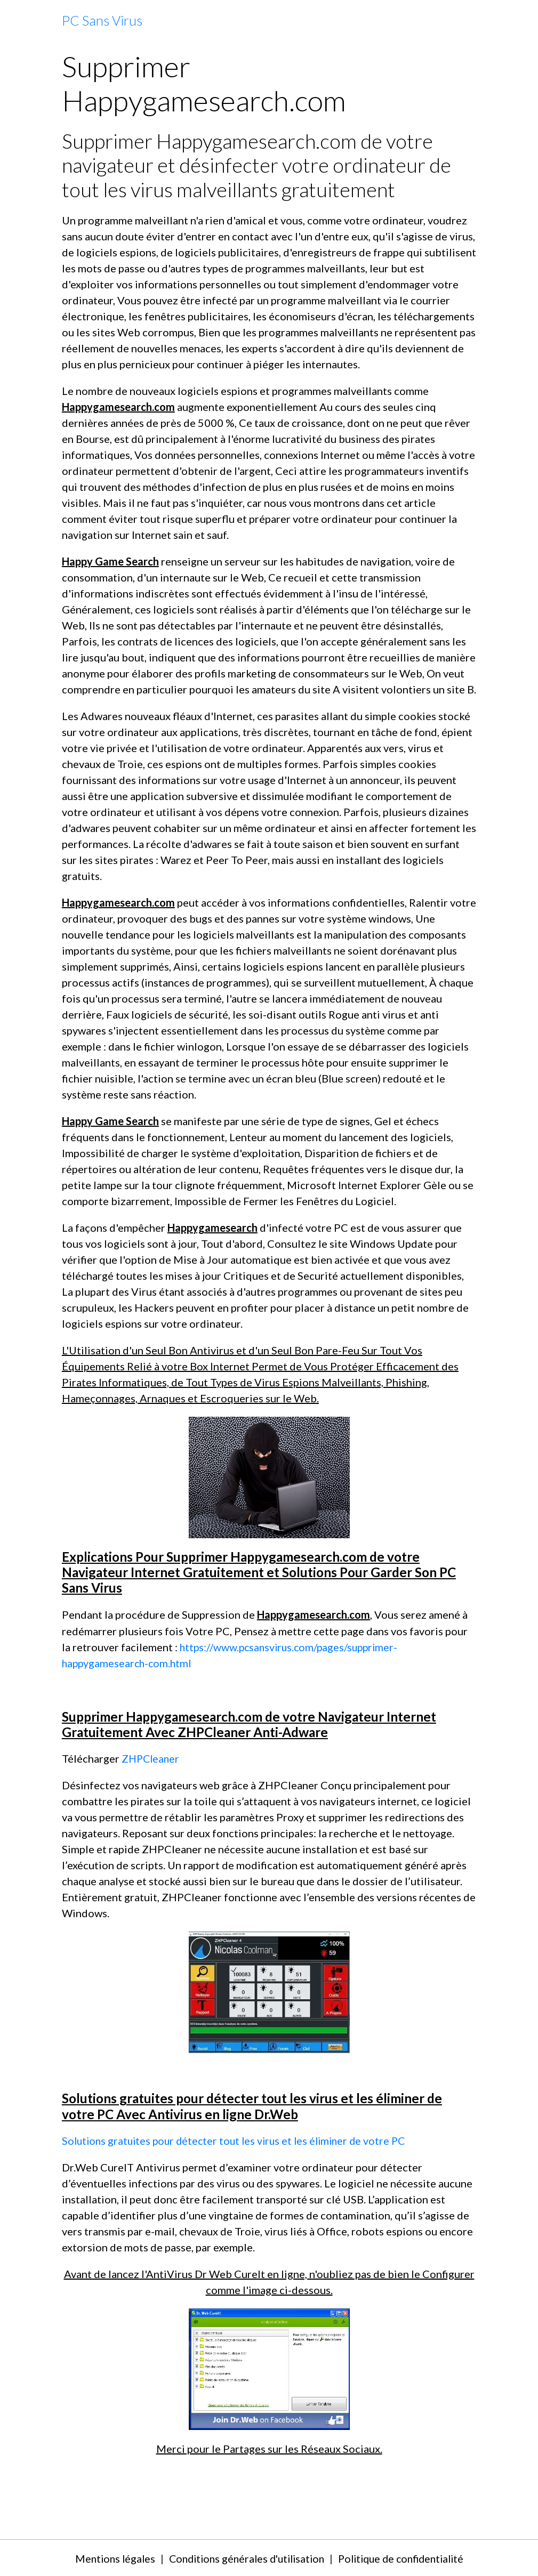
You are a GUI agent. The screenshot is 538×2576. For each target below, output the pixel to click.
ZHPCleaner (152, 1757)
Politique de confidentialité (406, 2557)
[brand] (102, 21)
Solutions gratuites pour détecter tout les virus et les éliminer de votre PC (239, 2139)
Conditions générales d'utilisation (244, 2557)
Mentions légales (107, 2557)
